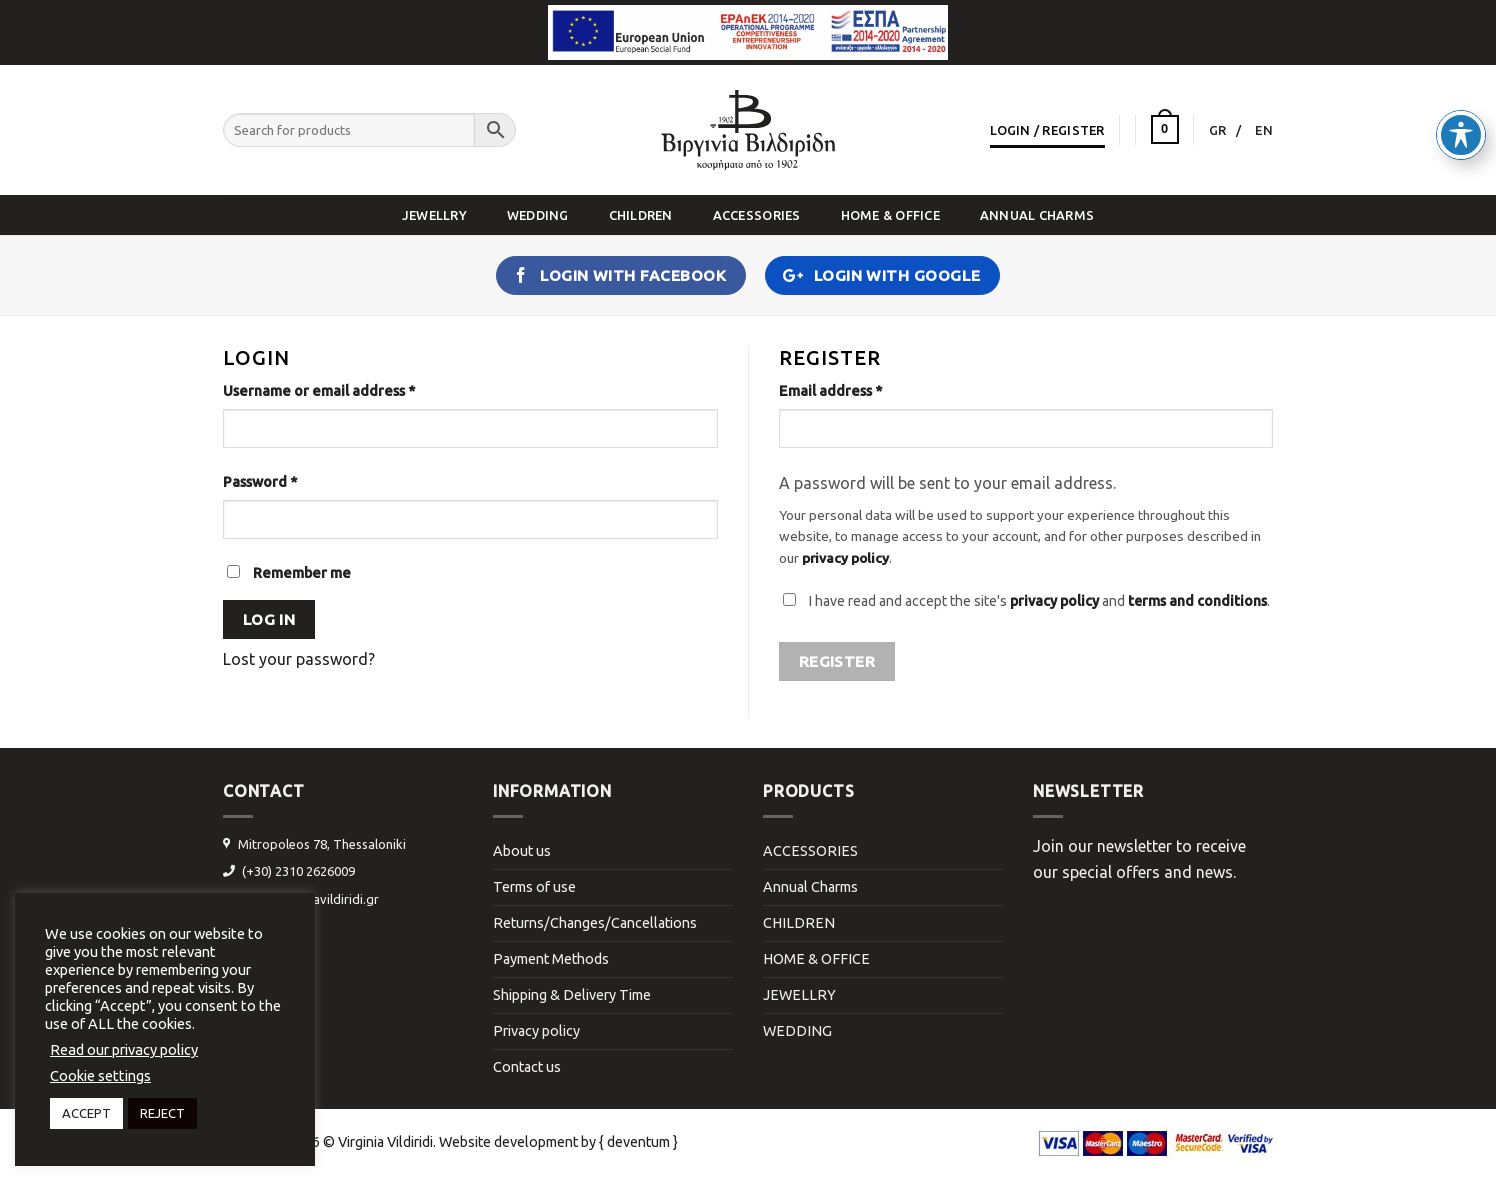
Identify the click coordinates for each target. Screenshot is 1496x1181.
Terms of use (534, 887)
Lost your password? (299, 659)
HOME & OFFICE (890, 215)
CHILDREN (641, 215)
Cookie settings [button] (100, 1075)
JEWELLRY (434, 215)
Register (837, 661)
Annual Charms (1037, 215)
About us (522, 851)
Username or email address (319, 391)
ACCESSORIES (757, 215)
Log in (269, 619)
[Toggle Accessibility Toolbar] (1461, 91)
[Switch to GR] (1225, 130)
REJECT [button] (162, 1113)
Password (260, 482)
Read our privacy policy (124, 1049)
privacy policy (845, 558)
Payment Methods (551, 959)
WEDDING (538, 215)
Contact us (527, 1067)
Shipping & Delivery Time (572, 995)
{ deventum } (638, 1142)
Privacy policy (536, 1031)
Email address (830, 391)
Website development (508, 1142)
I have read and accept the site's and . (1039, 601)
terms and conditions (1197, 601)
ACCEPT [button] (86, 1113)
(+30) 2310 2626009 (298, 871)
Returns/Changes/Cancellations (595, 923)
